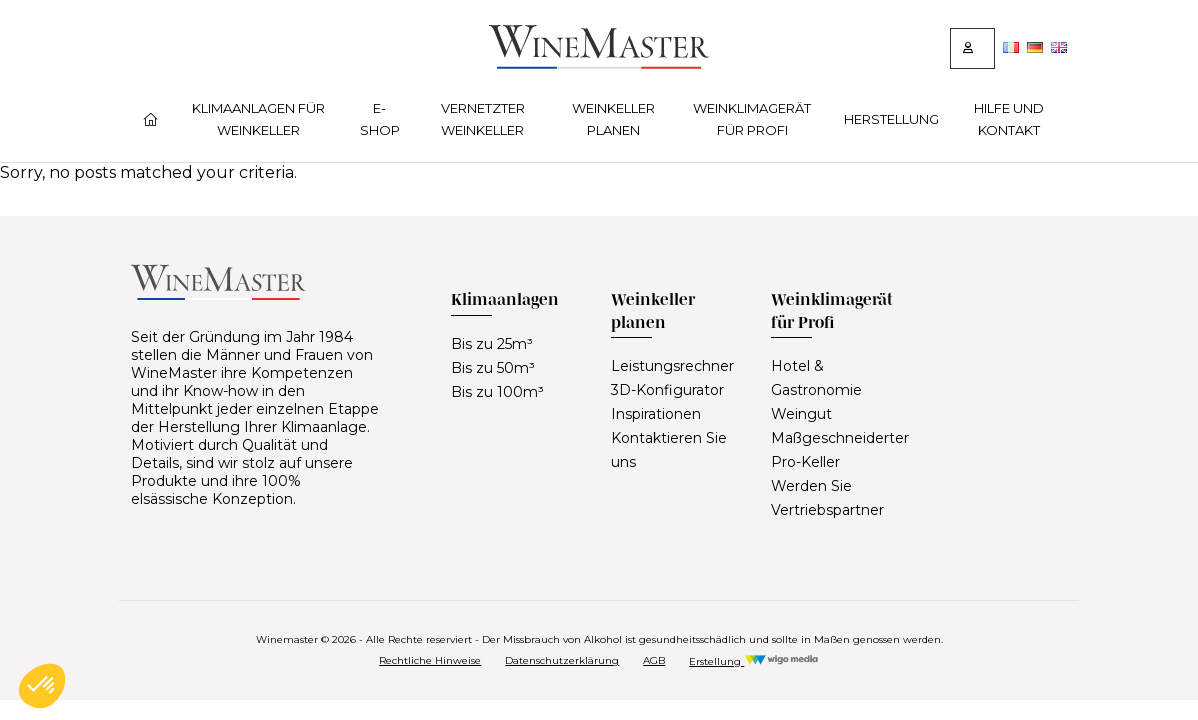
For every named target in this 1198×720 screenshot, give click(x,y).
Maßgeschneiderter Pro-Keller (840, 450)
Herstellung (891, 119)
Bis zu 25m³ (492, 344)
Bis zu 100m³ (497, 392)
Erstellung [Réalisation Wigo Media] (753, 661)
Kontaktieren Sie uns (669, 450)
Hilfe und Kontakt (1009, 119)
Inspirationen (656, 414)
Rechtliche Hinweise (430, 660)
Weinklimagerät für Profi (752, 119)
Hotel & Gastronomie (816, 378)
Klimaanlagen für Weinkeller (258, 119)
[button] (42, 686)
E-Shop (380, 119)
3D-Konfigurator (667, 390)
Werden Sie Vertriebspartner (827, 498)
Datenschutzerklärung (562, 660)
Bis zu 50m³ (493, 368)
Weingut (801, 414)
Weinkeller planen (613, 119)
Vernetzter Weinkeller (483, 119)
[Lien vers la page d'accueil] (599, 63)
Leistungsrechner (672, 366)
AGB (654, 660)
